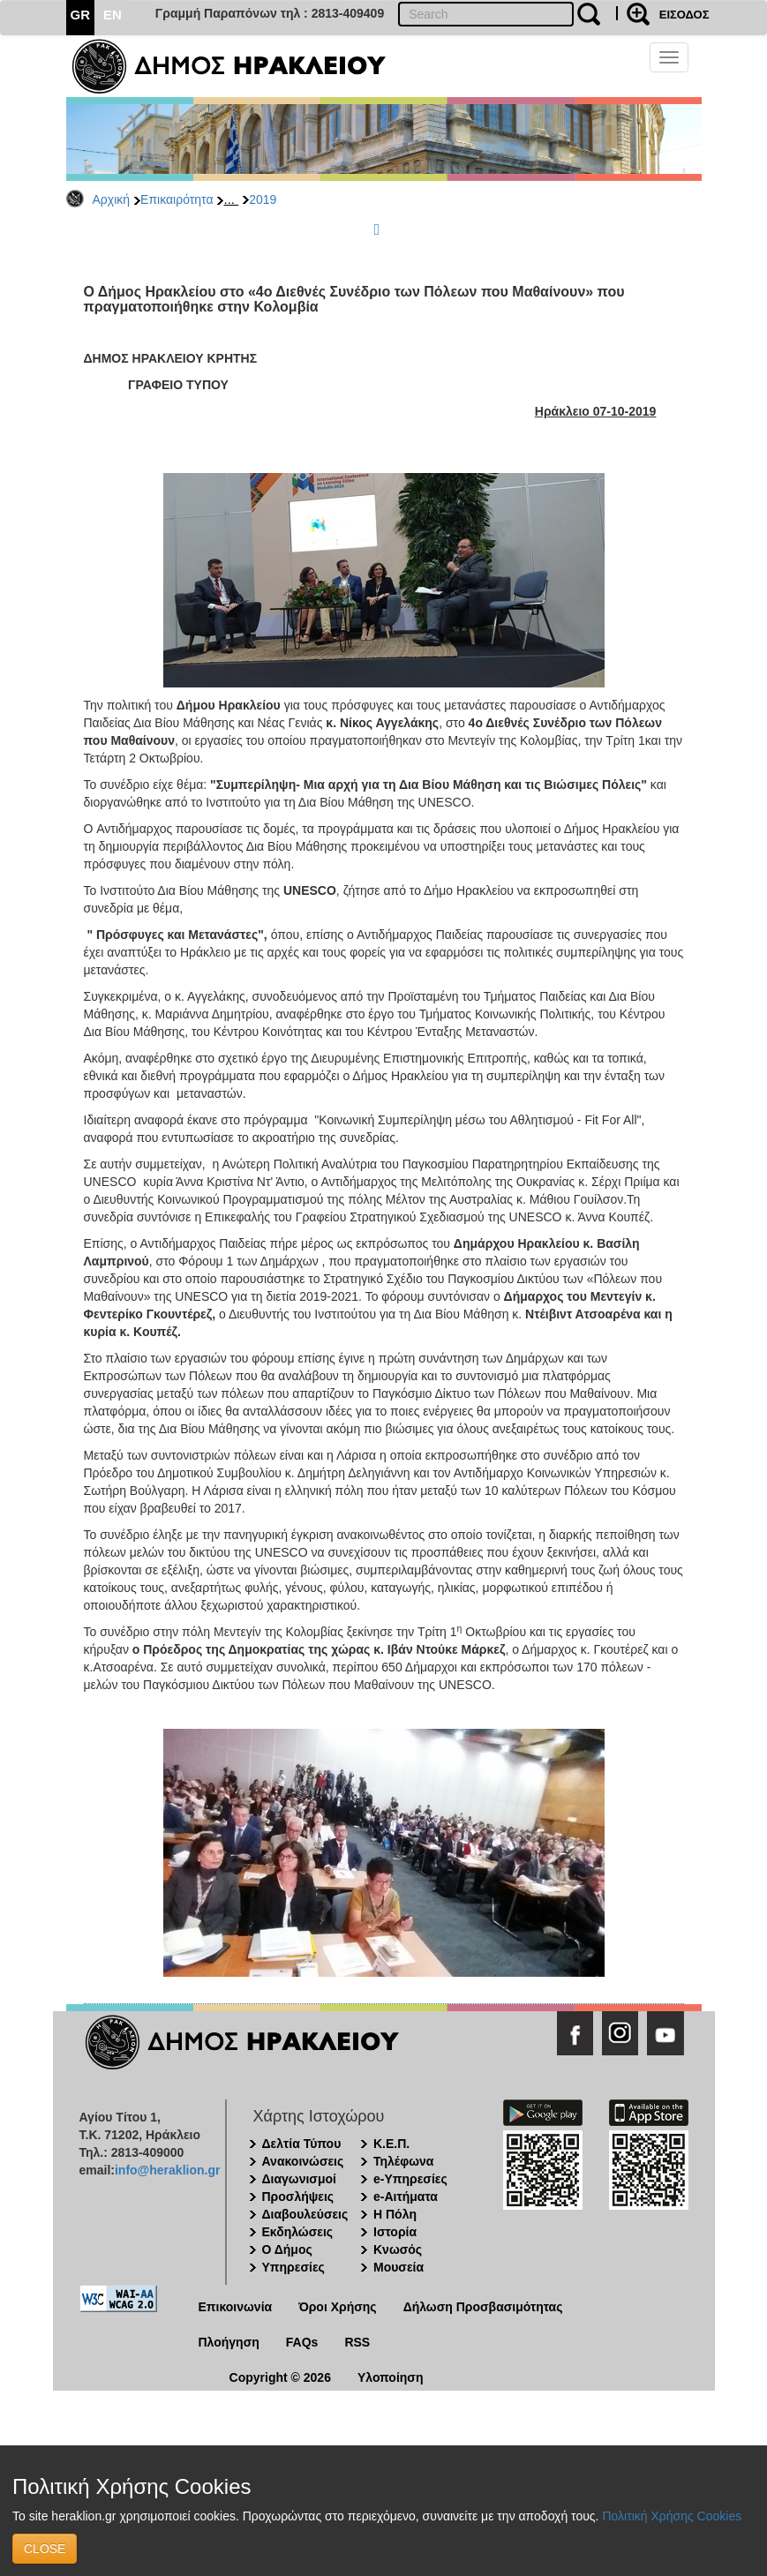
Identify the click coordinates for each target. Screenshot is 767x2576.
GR (81, 14)
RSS (357, 2342)
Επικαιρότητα (176, 199)
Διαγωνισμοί (299, 2179)
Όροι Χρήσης (337, 2307)
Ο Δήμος (287, 2249)
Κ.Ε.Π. (391, 2144)
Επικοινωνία (236, 2307)
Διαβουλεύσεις (305, 2214)
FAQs (302, 2342)
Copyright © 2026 (280, 2377)
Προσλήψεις (298, 2196)
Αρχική (112, 199)
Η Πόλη (395, 2214)
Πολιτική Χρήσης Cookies (671, 2516)
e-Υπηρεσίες (410, 2179)
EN (112, 14)
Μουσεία (398, 2267)
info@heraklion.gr (167, 2170)
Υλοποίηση (390, 2377)
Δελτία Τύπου (302, 2144)
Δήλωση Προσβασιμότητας (483, 2307)
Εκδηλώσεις (298, 2232)
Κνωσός (397, 2249)
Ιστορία (395, 2232)
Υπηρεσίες (293, 2267)
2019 (262, 199)
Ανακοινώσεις (303, 2161)
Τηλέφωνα (403, 2161)
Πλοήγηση (229, 2342)
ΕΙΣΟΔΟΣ (684, 14)
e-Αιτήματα (405, 2196)
